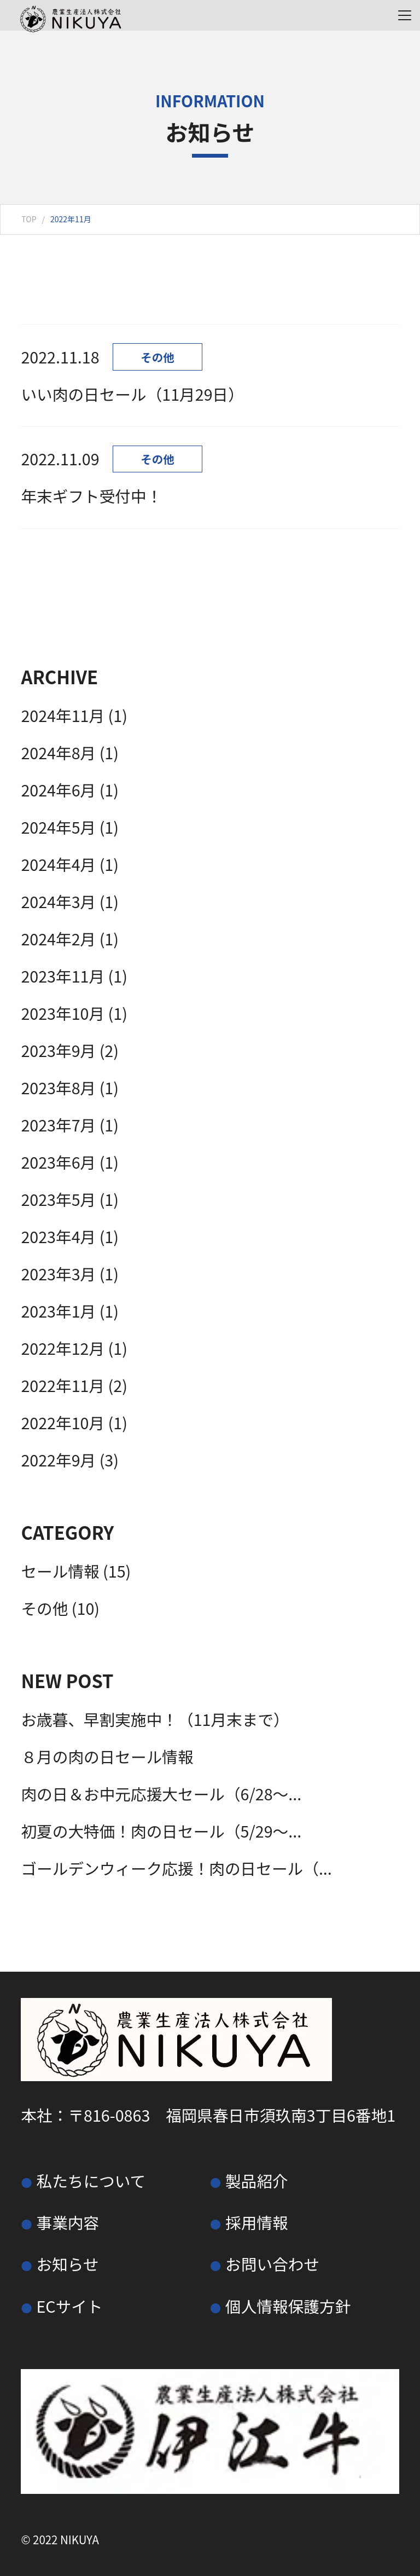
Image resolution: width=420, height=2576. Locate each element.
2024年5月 (58, 827)
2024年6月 (58, 789)
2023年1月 (58, 1310)
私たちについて (90, 2180)
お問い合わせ (272, 2263)
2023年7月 (58, 1124)
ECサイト (69, 2306)
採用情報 (256, 2222)
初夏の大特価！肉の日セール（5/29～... (161, 1831)
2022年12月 (62, 1348)
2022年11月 (62, 1385)
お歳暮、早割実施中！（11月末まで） (155, 1719)
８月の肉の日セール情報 (107, 1756)
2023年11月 (62, 975)
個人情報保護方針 (288, 2306)
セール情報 (60, 1571)
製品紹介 (256, 2180)
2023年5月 (58, 1199)
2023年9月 (58, 1050)
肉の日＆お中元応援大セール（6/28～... (161, 1793)
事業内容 (67, 2222)
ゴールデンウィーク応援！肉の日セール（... (176, 1868)
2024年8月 (58, 752)
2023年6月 (58, 1162)
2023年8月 (58, 1087)
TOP (28, 218)
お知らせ (67, 2263)
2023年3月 (58, 1273)
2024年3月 (58, 901)
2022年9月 (58, 1459)
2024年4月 (58, 864)
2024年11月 (62, 715)
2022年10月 (62, 1422)
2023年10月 (62, 1013)
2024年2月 (58, 938)
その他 (44, 1608)
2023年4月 (58, 1236)
